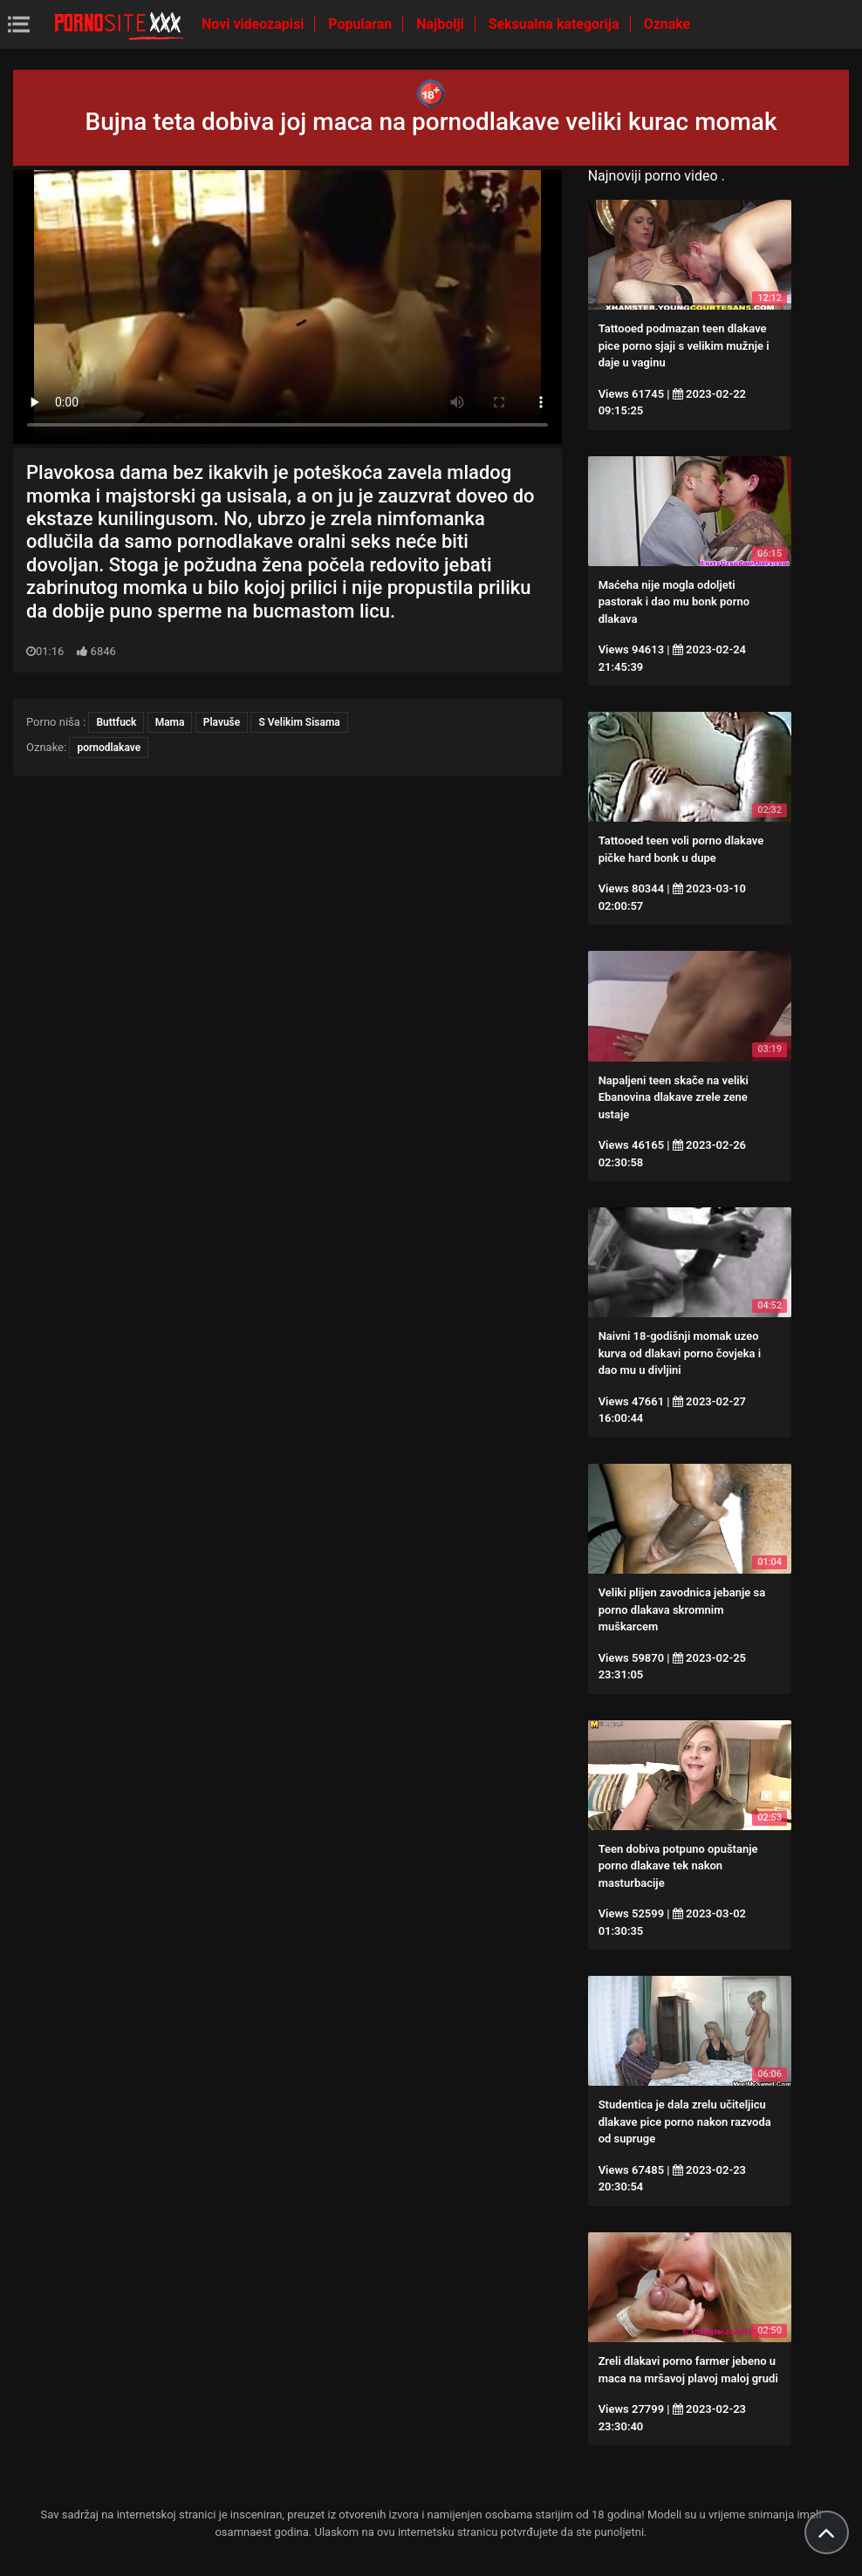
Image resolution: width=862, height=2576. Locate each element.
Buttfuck (116, 722)
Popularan (361, 24)
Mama (170, 722)
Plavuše (222, 722)
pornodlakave (108, 747)
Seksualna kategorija (556, 24)
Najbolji (441, 24)
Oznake (667, 24)
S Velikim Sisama (298, 722)
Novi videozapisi (254, 24)
